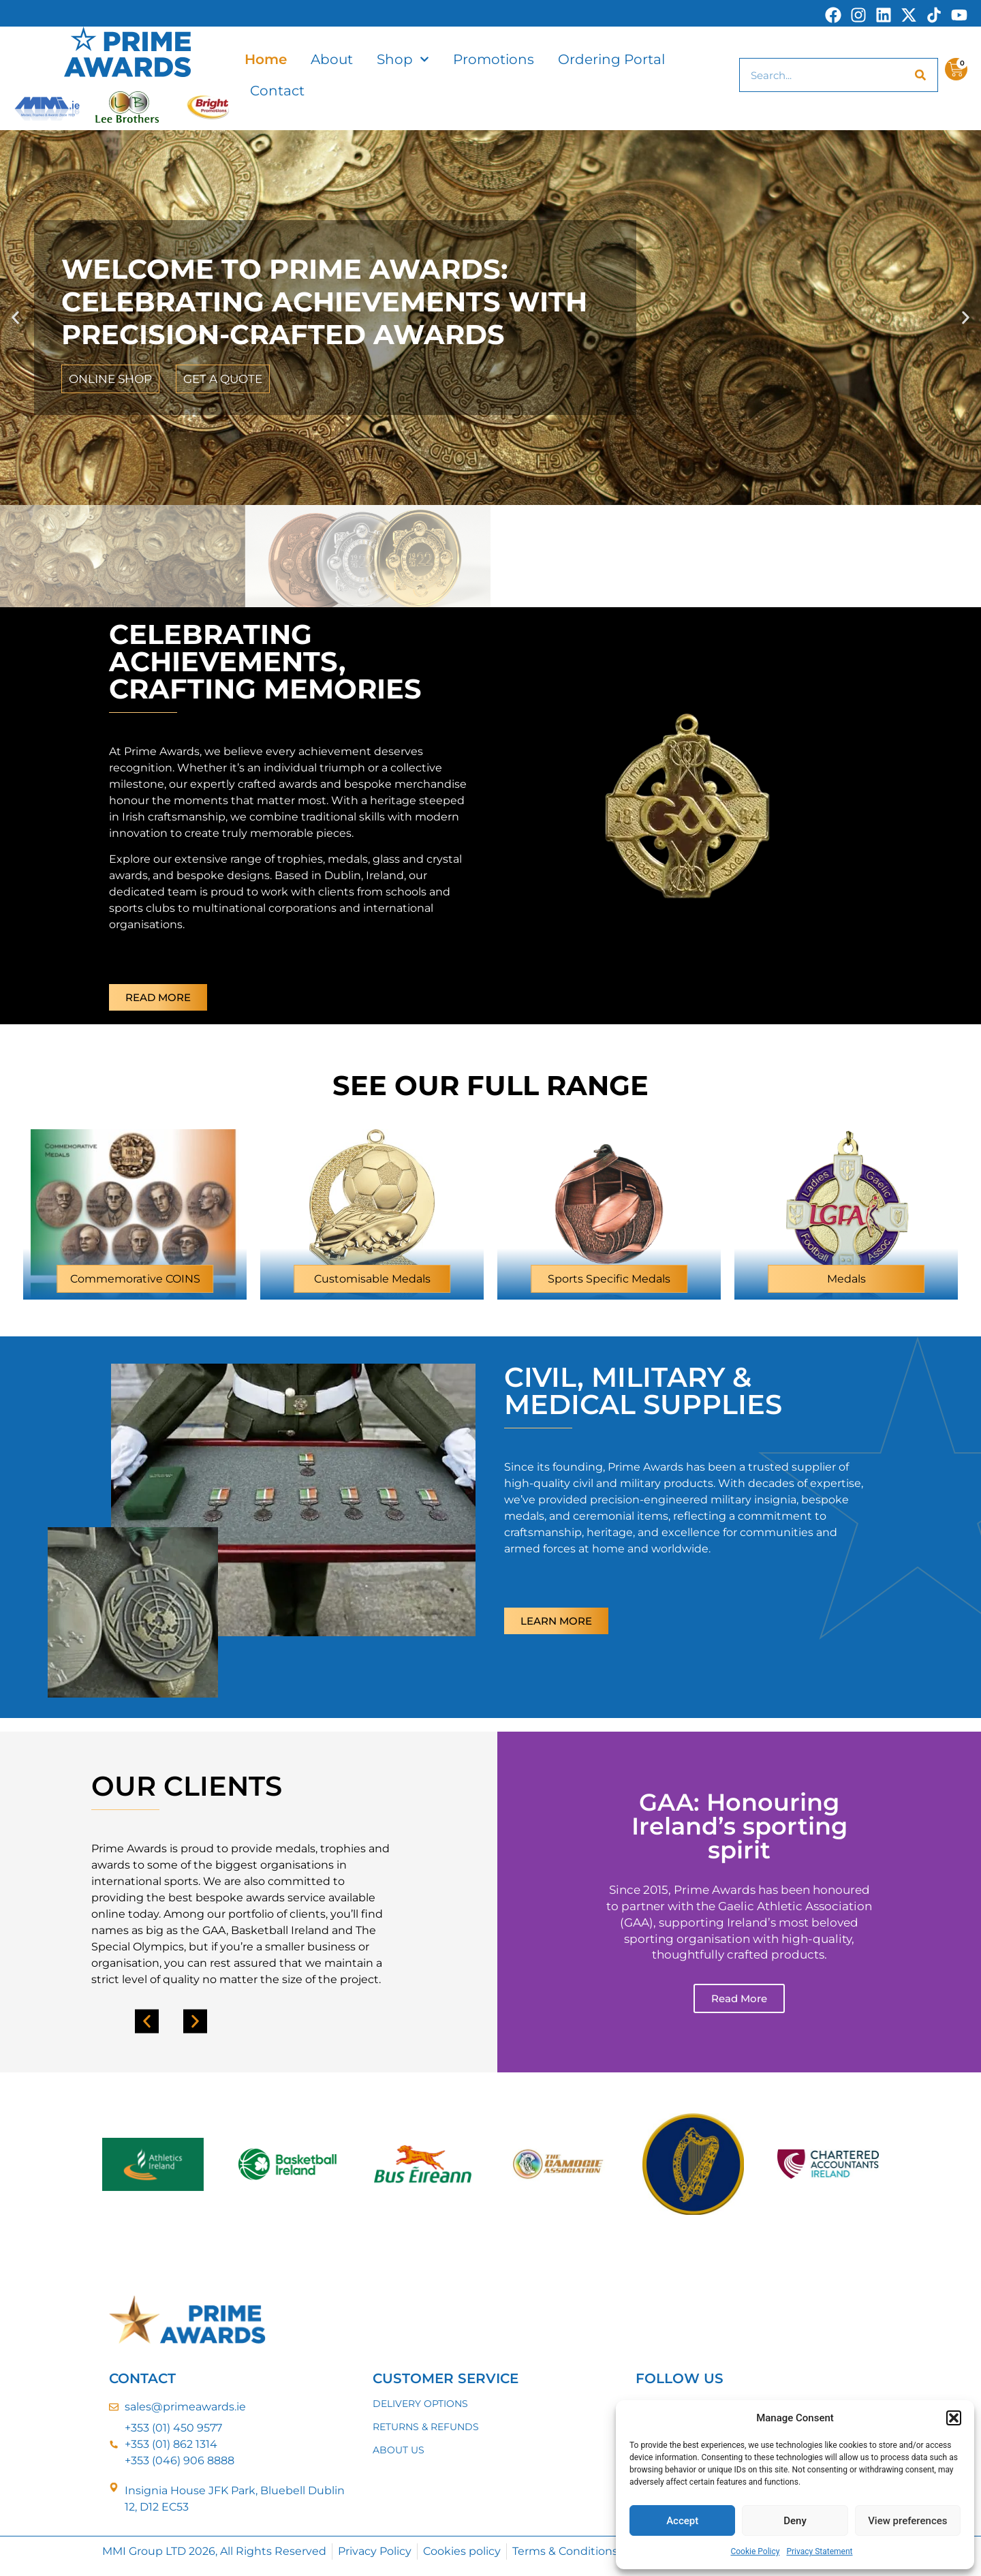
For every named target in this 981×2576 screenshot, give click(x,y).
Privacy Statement (819, 2551)
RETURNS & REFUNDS (426, 2427)
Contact (277, 90)
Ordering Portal (611, 59)
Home (266, 59)
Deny (795, 2521)
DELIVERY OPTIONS (420, 2403)
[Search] (920, 75)
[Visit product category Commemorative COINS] (135, 1204)
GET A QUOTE (222, 379)
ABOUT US (398, 2450)
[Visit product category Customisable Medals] (372, 1204)
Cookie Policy (754, 2551)
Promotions (493, 59)
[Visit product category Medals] (846, 1204)
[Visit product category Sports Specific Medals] (609, 1204)
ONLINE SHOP (110, 379)
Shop (403, 59)
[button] (954, 2418)
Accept (682, 2521)
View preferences (907, 2521)
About (332, 59)
